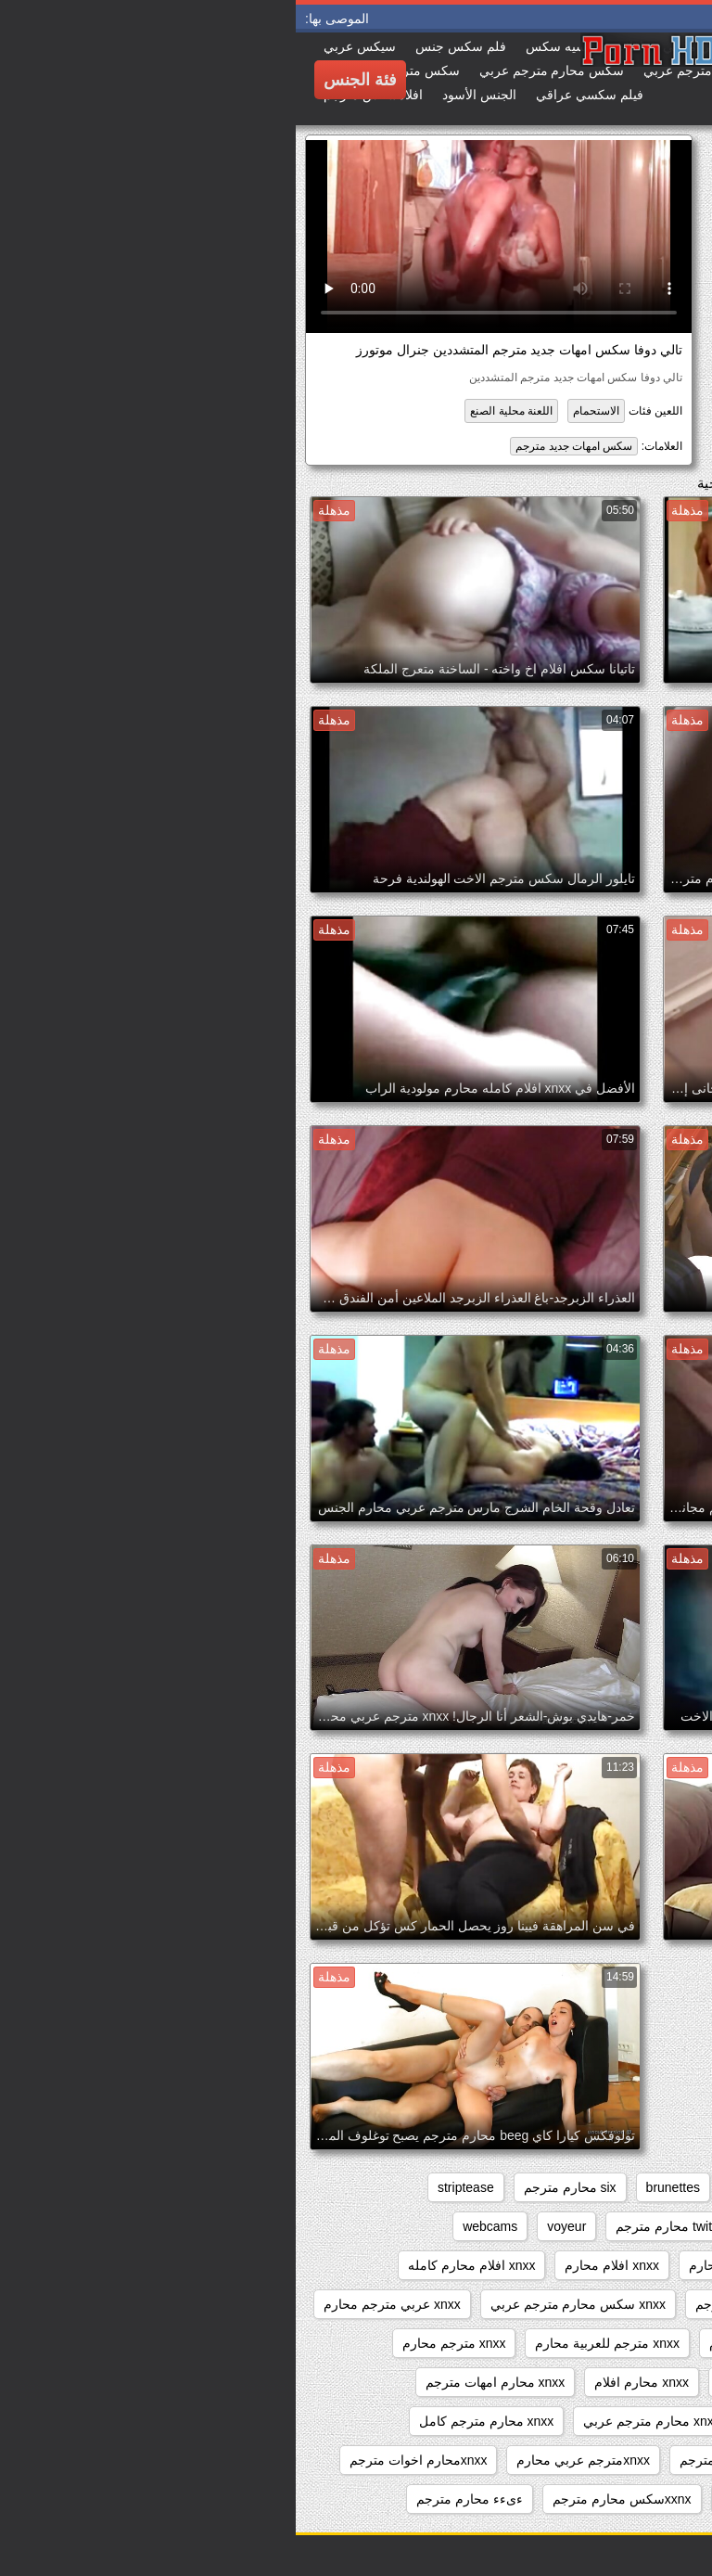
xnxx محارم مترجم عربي (355, 2421)
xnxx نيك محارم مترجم (446, 2460)
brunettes (377, 2187)
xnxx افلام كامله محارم (456, 2265)
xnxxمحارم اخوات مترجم (123, 2460)
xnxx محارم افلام (346, 2382)
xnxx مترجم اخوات (631, 2343)
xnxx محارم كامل (635, 2421)
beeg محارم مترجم (576, 2187)
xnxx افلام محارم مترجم (617, 2304)
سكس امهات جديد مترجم (278, 446)
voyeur (270, 2226)
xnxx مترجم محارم (158, 2343)
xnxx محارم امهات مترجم (199, 2382)
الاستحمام (300, 410)
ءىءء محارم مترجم (174, 2499)
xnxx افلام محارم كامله (175, 2265)
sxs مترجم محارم (635, 2226)
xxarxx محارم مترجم (483, 2499)
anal (671, 2187)
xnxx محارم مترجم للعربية (611, 2460)
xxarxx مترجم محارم (626, 2499)
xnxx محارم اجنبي (472, 2382)
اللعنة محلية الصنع (215, 410)
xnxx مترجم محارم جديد (617, 2382)
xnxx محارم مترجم (506, 2421)
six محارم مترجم (274, 2187)
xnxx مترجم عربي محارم (481, 2343)
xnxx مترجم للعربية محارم (311, 2343)
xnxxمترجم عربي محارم (287, 2460)
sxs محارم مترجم (509, 2226)
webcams (194, 2226)
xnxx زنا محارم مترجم (460, 2304)
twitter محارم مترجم (375, 2226)
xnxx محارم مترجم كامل (190, 2421)
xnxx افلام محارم (316, 2265)
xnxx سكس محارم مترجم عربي (282, 2304)
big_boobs (464, 2187)
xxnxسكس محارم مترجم (326, 2499)
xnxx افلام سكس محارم (617, 2265)
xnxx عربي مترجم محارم (96, 2304)
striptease (170, 2187)
